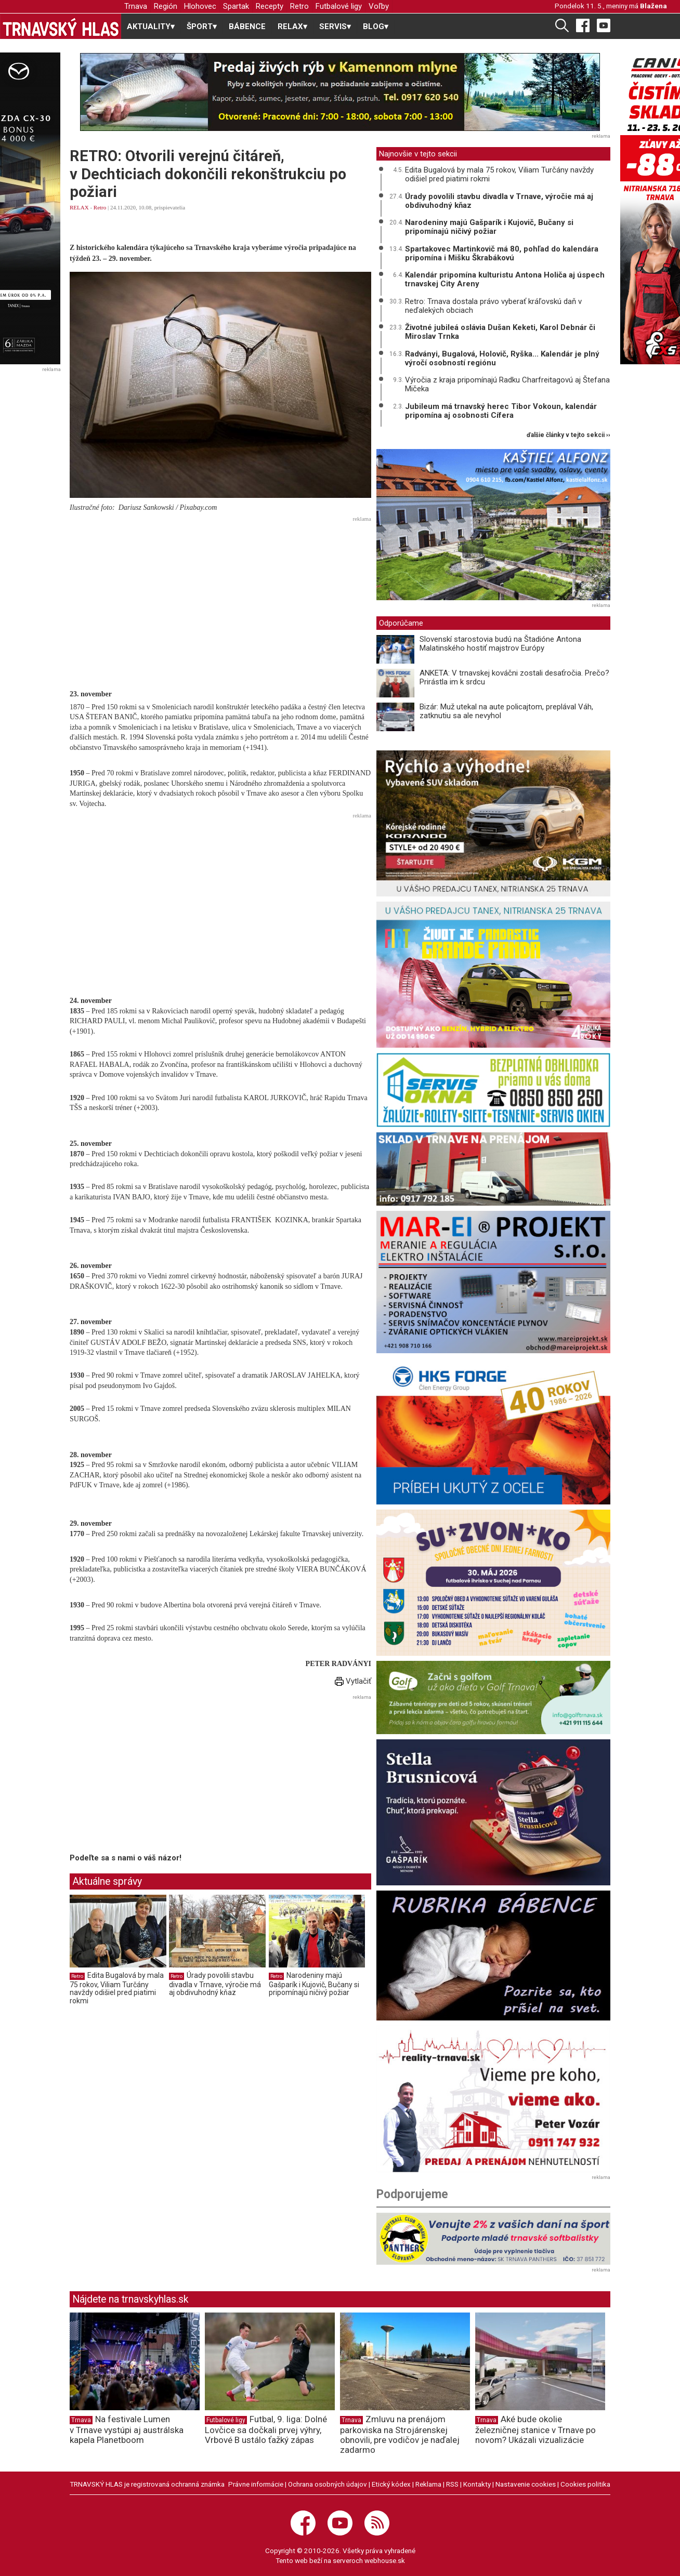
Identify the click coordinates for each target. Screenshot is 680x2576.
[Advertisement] (220, 598)
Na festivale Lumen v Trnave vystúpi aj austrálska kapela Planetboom (127, 2429)
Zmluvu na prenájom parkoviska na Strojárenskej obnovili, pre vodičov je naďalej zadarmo (400, 2434)
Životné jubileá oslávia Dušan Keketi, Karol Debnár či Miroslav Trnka (500, 332)
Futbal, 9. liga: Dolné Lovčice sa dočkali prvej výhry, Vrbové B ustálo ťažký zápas (266, 2429)
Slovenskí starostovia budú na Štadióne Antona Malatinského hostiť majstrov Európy (500, 644)
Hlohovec (200, 6)
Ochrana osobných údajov (327, 2484)
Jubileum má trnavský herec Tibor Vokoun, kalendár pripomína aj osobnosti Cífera (501, 411)
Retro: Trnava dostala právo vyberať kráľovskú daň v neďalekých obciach (493, 306)
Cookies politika (585, 2484)
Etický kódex (391, 2484)
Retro (299, 6)
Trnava (135, 6)
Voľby (379, 6)
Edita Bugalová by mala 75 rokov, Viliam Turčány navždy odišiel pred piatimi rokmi (117, 1988)
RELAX (79, 207)
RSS (452, 2484)
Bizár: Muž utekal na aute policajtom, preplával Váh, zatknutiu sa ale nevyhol (506, 711)
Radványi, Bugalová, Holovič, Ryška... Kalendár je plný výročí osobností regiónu (502, 358)
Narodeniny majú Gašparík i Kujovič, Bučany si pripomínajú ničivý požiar (314, 1984)
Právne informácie (255, 2484)
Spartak (236, 6)
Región (165, 6)
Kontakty (477, 2484)
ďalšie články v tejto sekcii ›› (568, 435)
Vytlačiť (353, 1681)
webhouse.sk (384, 2560)
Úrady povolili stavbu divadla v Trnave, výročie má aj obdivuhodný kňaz (215, 1984)
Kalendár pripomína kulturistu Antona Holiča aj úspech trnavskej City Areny (505, 279)
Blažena (653, 6)
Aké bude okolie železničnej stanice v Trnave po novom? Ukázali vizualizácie (535, 2429)
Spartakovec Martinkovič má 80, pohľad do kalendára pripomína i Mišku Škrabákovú (501, 253)
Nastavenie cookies (525, 2484)
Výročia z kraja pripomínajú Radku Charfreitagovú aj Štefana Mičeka (507, 384)
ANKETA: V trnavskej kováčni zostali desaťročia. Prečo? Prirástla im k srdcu (514, 677)
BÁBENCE (247, 26)
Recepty (269, 6)
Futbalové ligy (339, 6)
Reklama (428, 2484)
